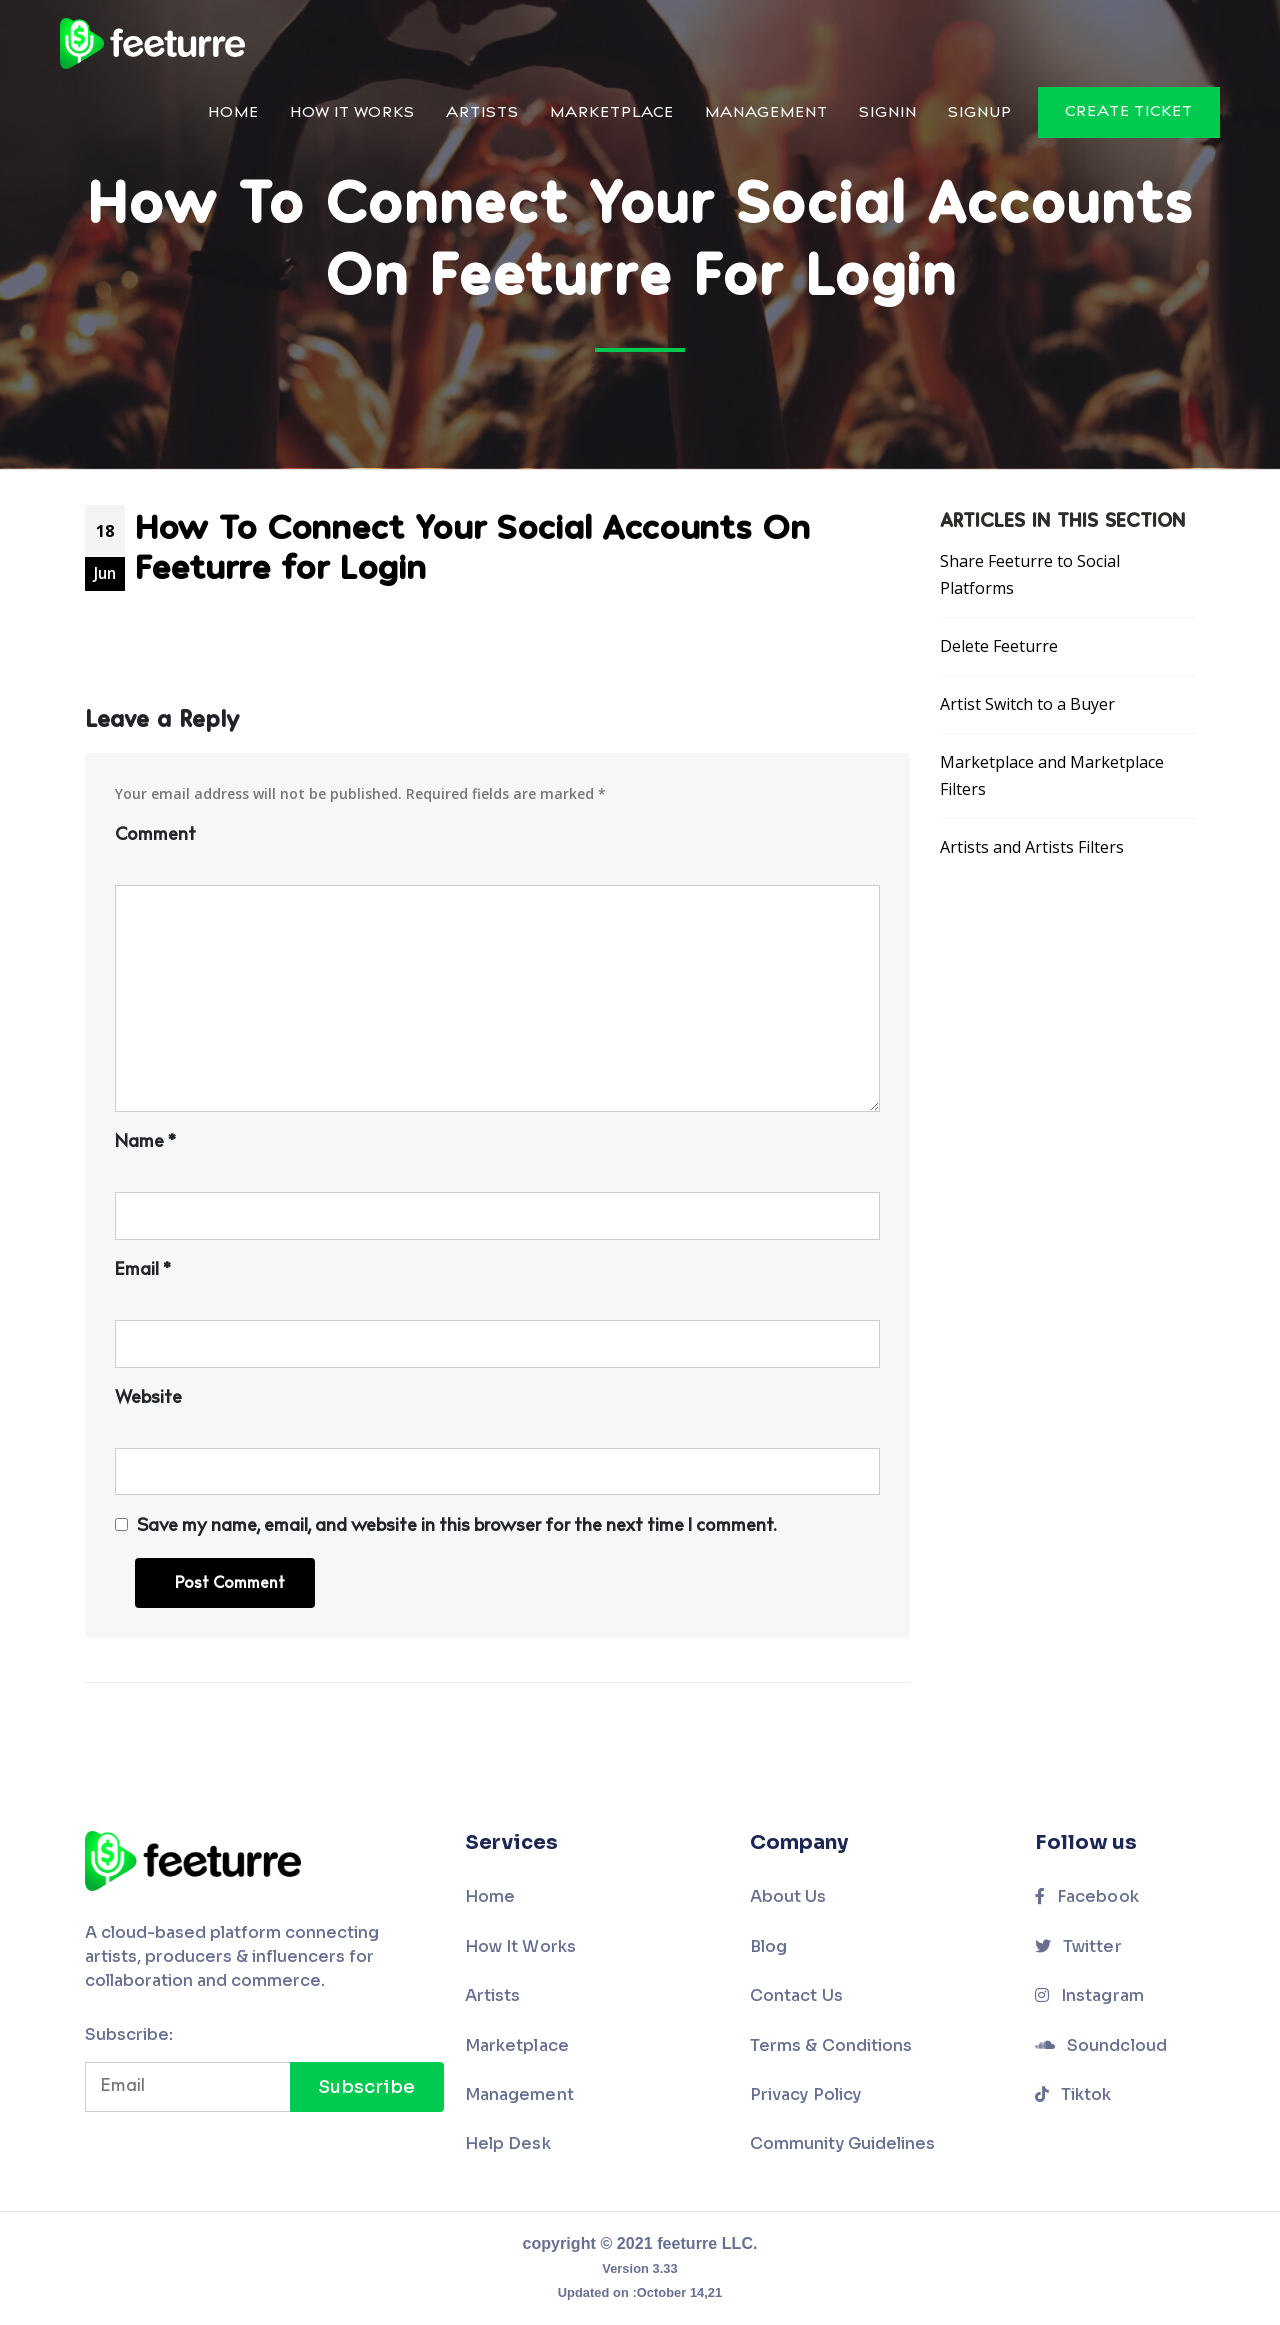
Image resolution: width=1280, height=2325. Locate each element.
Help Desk (508, 2143)
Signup (980, 113)
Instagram (1089, 1995)
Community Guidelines (842, 2143)
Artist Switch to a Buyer (1027, 704)
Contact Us (796, 1995)
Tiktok (1073, 2094)
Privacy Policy (805, 2094)
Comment (155, 836)
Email (142, 1271)
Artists (482, 113)
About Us (788, 1896)
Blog (768, 1946)
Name (145, 1143)
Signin (888, 113)
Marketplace (612, 113)
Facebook (1087, 1896)
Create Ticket (1129, 112)
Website (148, 1399)
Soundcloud (1101, 2045)
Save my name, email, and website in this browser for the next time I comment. (456, 1527)
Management (766, 113)
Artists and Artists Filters (1032, 847)
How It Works (352, 113)
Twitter (1078, 1946)
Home (233, 113)
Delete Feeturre (999, 646)
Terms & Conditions (831, 2045)
